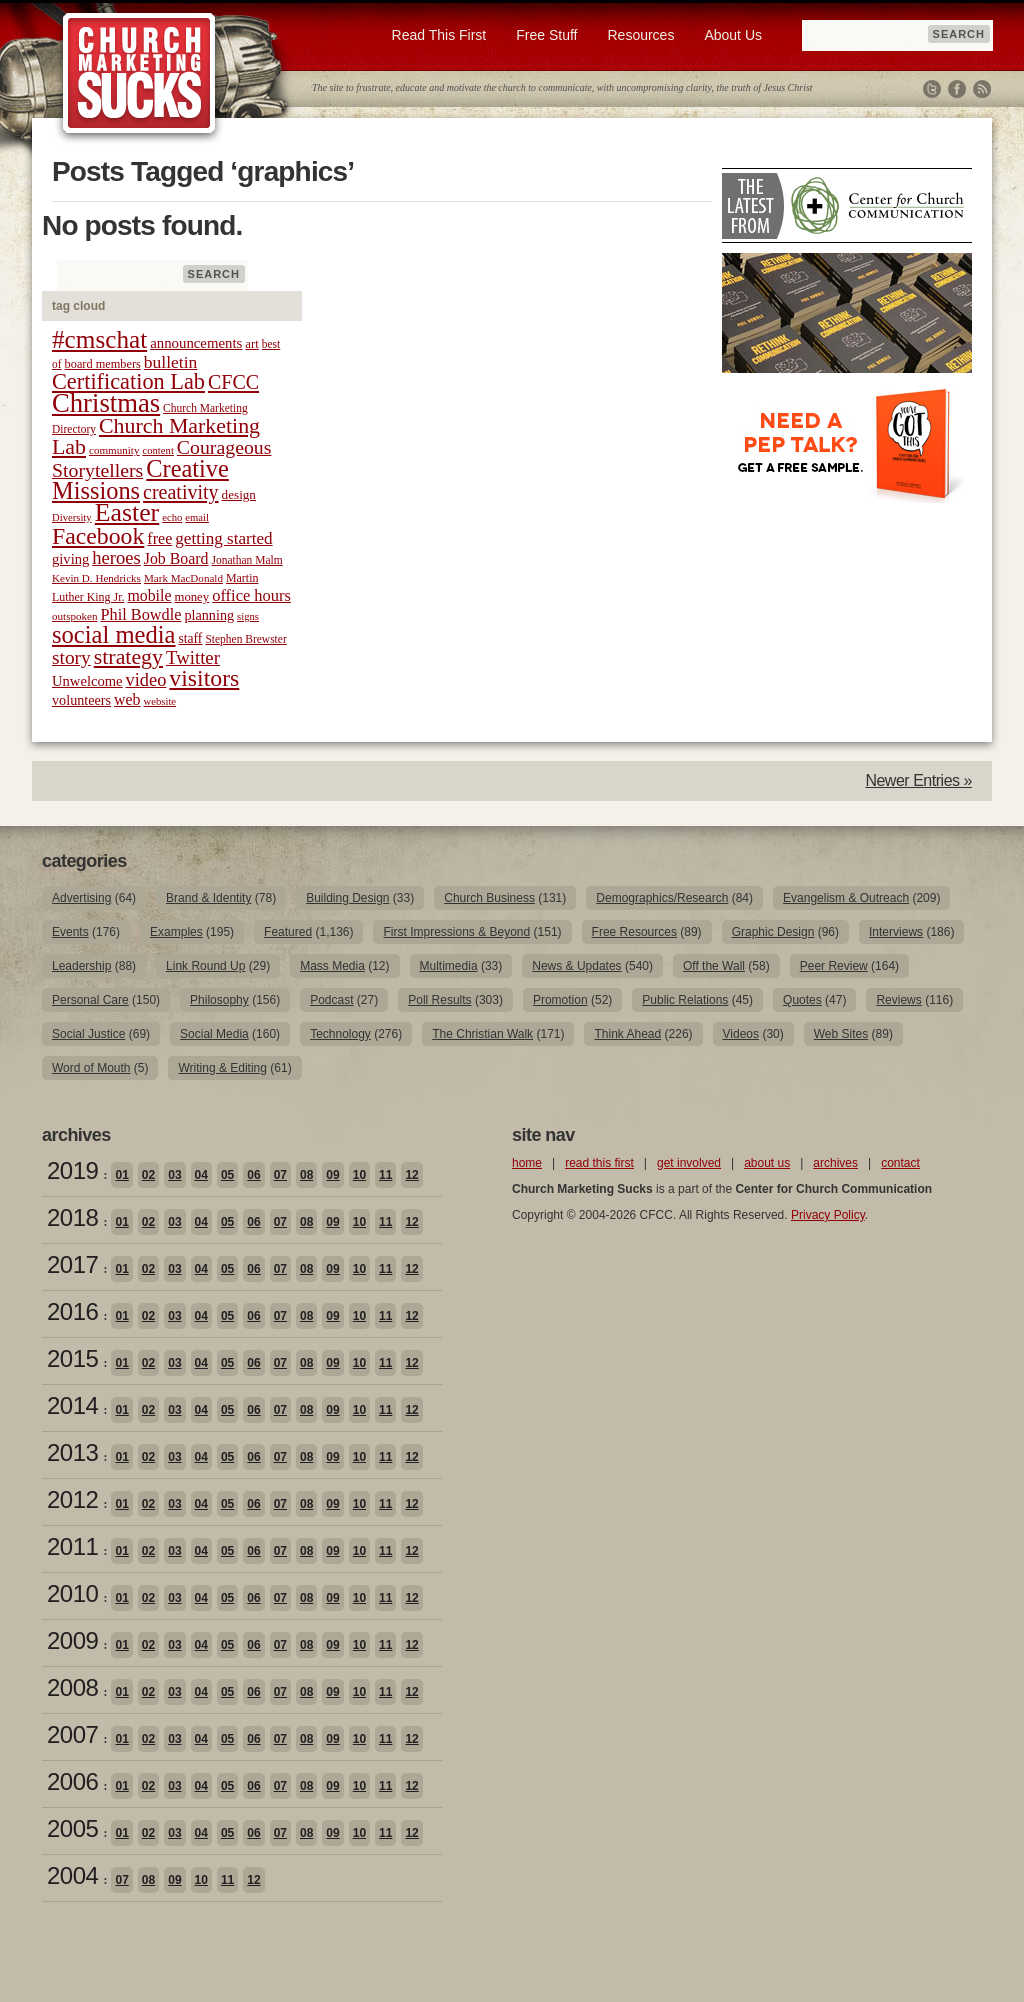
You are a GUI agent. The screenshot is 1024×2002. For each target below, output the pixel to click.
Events (70, 932)
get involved (689, 1163)
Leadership (81, 966)
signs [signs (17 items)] (248, 616)
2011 (72, 1546)
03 (174, 1175)
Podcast (331, 1000)
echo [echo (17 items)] (172, 517)
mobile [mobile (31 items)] (149, 595)
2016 (72, 1311)
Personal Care (90, 1000)
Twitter (932, 89)
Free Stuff (546, 35)
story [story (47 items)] (71, 657)
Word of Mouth (91, 1068)
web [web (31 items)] (127, 699)
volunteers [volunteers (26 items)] (81, 700)
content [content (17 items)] (157, 450)
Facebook (957, 89)
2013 (72, 1452)
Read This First (439, 35)
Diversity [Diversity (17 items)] (72, 517)
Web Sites (841, 1034)
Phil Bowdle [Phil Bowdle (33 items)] (141, 615)
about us (767, 1163)
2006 (72, 1781)
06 (253, 1175)
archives (835, 1163)
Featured (288, 932)
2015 (72, 1358)
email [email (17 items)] (197, 517)
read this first (599, 1163)
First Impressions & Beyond (456, 932)
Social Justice (88, 1034)
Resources (640, 35)
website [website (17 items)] (160, 701)
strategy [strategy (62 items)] (128, 657)
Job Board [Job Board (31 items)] (176, 558)
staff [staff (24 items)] (191, 638)
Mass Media (332, 966)
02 (148, 1175)
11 (385, 1175)
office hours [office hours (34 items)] (251, 595)
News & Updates (576, 966)
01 (121, 1175)
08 (306, 1175)
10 (359, 1175)
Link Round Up (205, 966)
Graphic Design (773, 932)
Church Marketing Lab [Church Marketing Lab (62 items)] (156, 436)
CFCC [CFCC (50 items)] (233, 382)
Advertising (81, 898)
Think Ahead (627, 1034)
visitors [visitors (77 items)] (204, 678)
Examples (176, 932)
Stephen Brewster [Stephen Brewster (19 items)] (245, 639)
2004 (72, 1875)
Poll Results (439, 1000)
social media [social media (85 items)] (114, 634)
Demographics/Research (662, 898)
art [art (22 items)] (251, 344)
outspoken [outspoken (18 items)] (75, 616)
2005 (72, 1828)
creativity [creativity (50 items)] (181, 492)
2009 (72, 1640)
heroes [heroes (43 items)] (116, 557)
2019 (72, 1170)
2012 (72, 1499)
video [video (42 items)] (146, 680)
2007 (72, 1734)
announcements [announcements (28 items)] (196, 343)
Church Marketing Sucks (139, 74)
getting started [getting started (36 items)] (223, 538)
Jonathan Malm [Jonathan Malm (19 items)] (247, 560)
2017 (72, 1264)
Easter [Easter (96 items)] (127, 512)
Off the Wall (714, 966)
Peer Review (834, 966)
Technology (340, 1034)
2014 (72, 1405)
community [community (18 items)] (114, 450)
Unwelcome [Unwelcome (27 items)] (87, 681)
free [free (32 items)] (159, 538)
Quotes (802, 1000)
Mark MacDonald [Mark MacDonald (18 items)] (183, 578)
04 (201, 1175)
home (527, 1163)
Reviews (898, 1000)
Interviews (896, 932)
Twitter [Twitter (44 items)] (193, 657)
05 (227, 1175)
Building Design (347, 898)
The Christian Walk (482, 1034)
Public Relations (685, 1000)
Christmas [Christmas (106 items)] (106, 403)
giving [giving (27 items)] (70, 559)
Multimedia (449, 966)
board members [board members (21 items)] (103, 364)
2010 (72, 1593)
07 (280, 1175)
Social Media (214, 1034)
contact (900, 1163)
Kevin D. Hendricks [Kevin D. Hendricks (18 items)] (96, 578)
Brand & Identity (208, 898)
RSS (982, 89)
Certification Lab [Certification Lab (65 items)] (128, 381)
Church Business (489, 898)
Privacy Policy (828, 1215)
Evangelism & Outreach (846, 898)
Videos (741, 1034)
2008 (72, 1687)
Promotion (560, 1000)
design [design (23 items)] (239, 494)
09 (332, 1175)
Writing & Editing (222, 1068)
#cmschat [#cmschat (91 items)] (99, 339)
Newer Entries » (918, 780)
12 (411, 1175)
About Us (733, 35)
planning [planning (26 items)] (209, 615)
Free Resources (634, 932)
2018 (72, 1217)
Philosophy (219, 1000)
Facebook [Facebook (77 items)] (98, 536)
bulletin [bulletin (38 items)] (171, 362)
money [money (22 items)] (191, 597)
